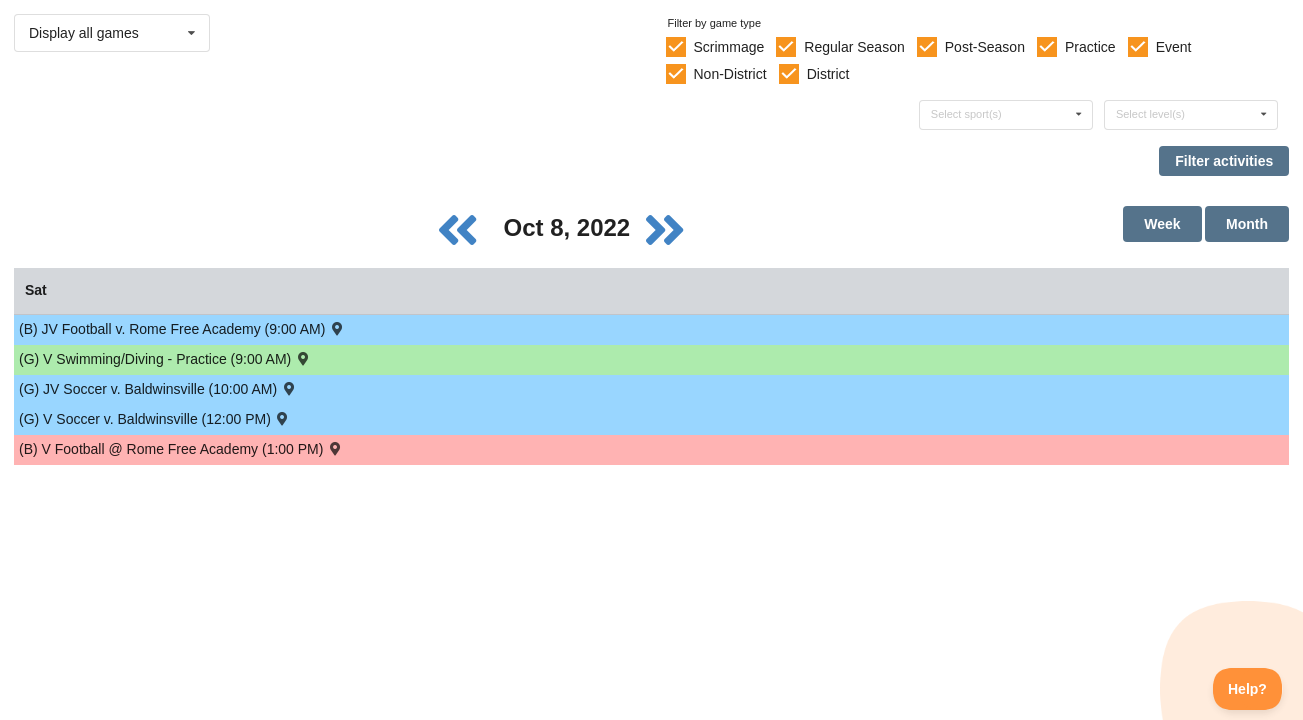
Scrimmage (728, 47)
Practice (1090, 47)
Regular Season (854, 47)
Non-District (729, 74)
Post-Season (985, 47)
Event (1174, 47)
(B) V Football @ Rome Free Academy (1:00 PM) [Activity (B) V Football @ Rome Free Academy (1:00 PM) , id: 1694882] (181, 448)
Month (1247, 224)
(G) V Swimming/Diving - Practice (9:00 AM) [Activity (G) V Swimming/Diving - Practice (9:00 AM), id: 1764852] (165, 358)
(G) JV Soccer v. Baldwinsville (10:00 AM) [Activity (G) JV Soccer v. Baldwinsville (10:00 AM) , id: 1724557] (158, 388)
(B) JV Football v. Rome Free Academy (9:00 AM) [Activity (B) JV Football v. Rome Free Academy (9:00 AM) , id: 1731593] (182, 328)
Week (1162, 224)
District (828, 74)
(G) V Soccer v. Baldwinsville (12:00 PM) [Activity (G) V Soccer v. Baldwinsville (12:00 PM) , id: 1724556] (155, 418)
